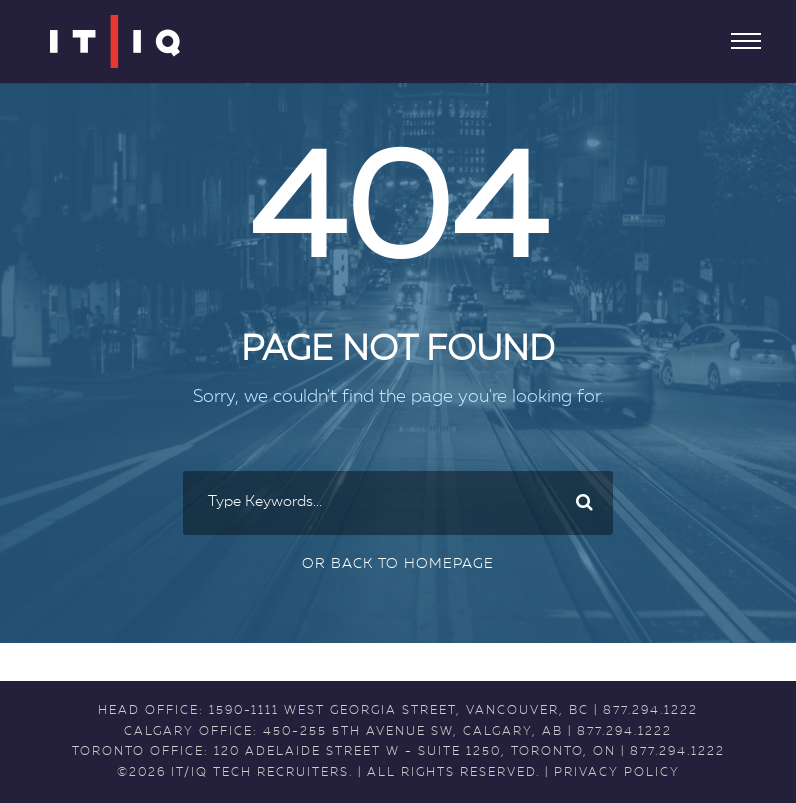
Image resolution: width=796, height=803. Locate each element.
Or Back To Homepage (398, 564)
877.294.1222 (650, 711)
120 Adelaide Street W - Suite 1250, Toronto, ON (415, 752)
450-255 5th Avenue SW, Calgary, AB (413, 732)
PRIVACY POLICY (617, 773)
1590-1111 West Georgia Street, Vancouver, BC (399, 711)
